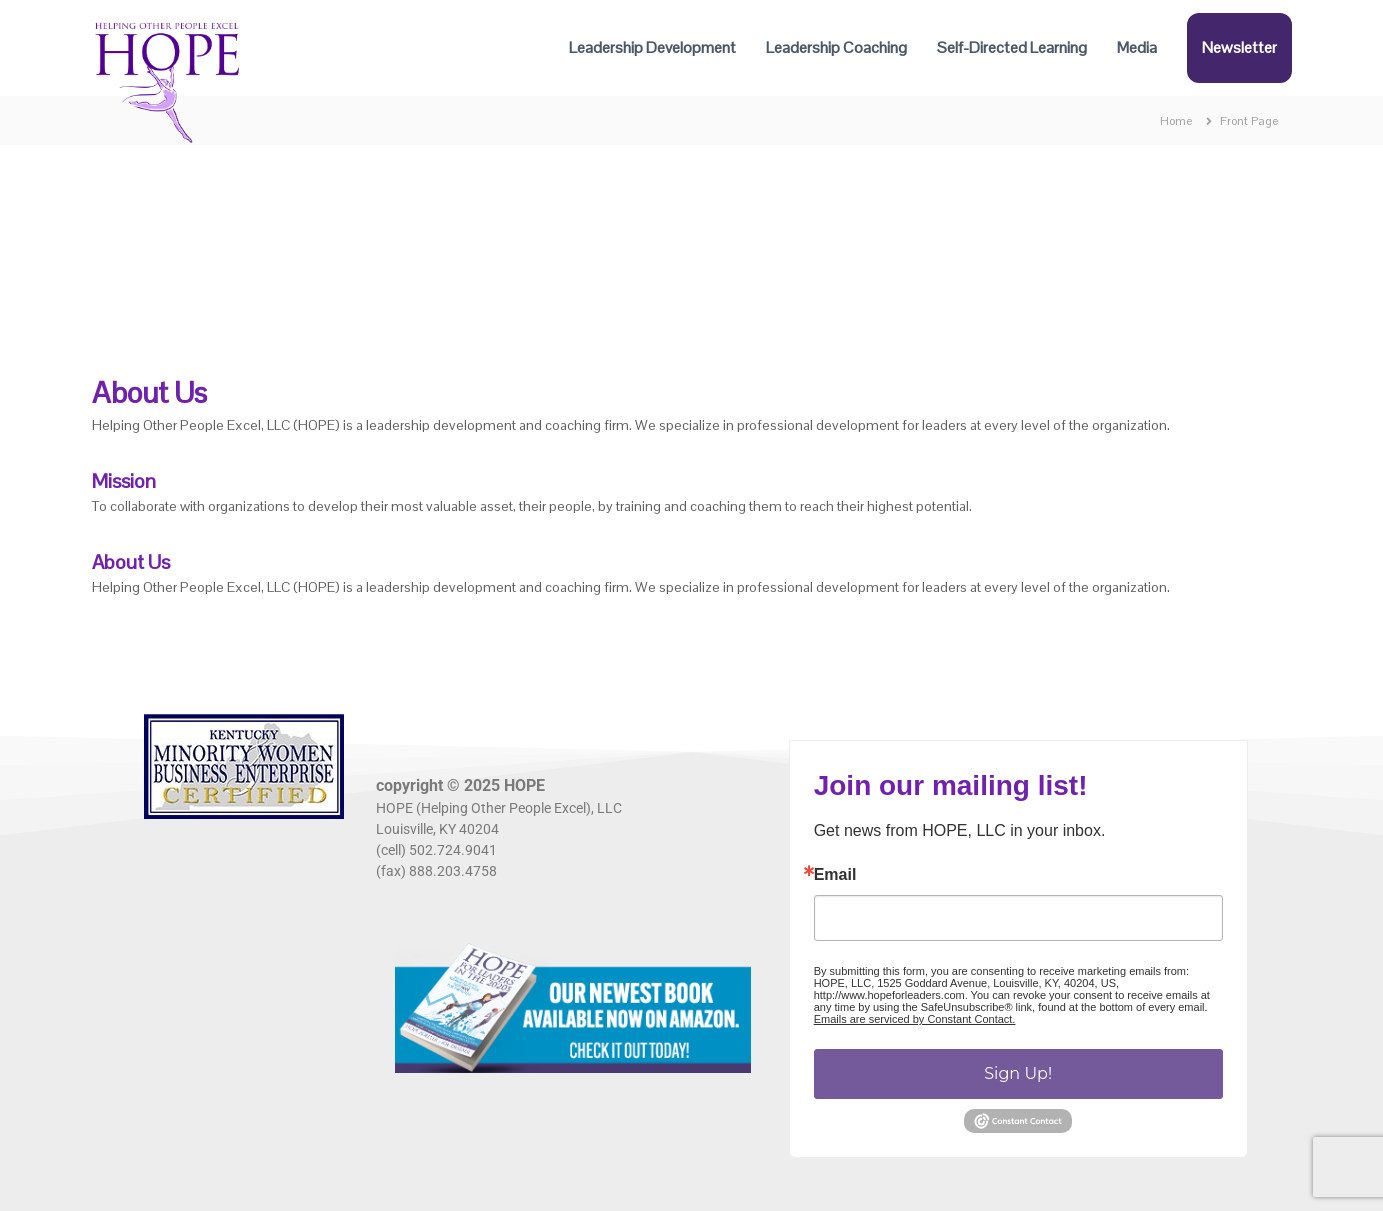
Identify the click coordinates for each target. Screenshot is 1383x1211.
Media (1137, 47)
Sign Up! (1018, 1073)
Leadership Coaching (836, 47)
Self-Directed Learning (1012, 47)
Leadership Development (652, 47)
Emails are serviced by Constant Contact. (915, 1019)
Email (835, 875)
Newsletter (1239, 47)
